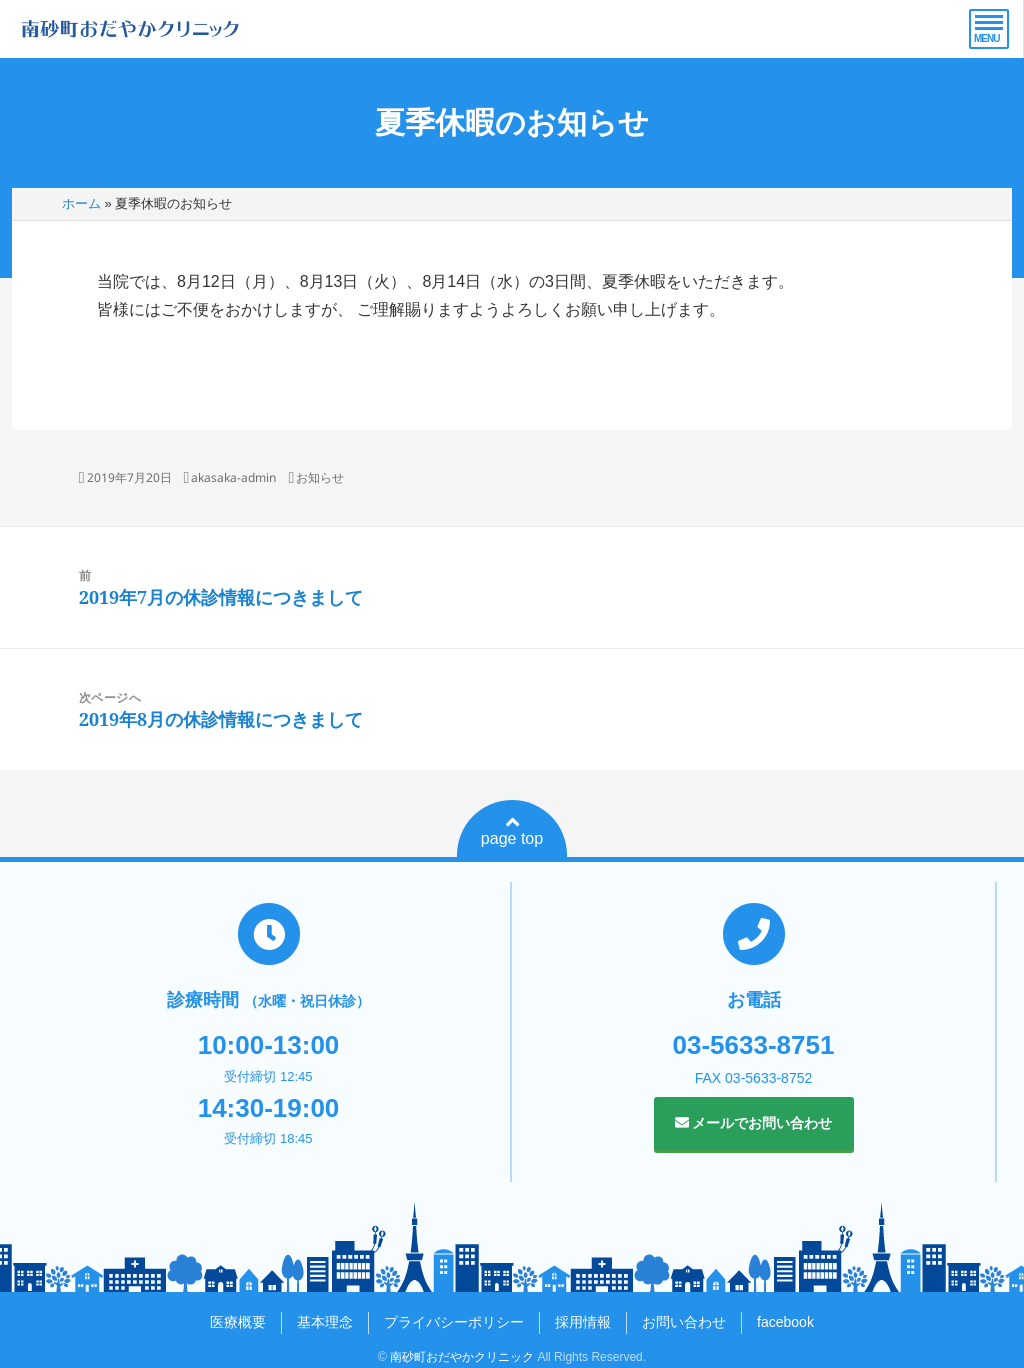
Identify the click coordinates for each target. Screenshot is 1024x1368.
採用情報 (583, 1322)
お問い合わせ (684, 1322)
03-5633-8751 (754, 1045)
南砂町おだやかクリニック (462, 1357)
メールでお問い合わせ (754, 1123)
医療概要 (238, 1322)
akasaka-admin (233, 477)
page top (512, 831)
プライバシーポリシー (454, 1322)
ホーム (81, 203)
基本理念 (325, 1322)
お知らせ (320, 477)
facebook (785, 1322)
